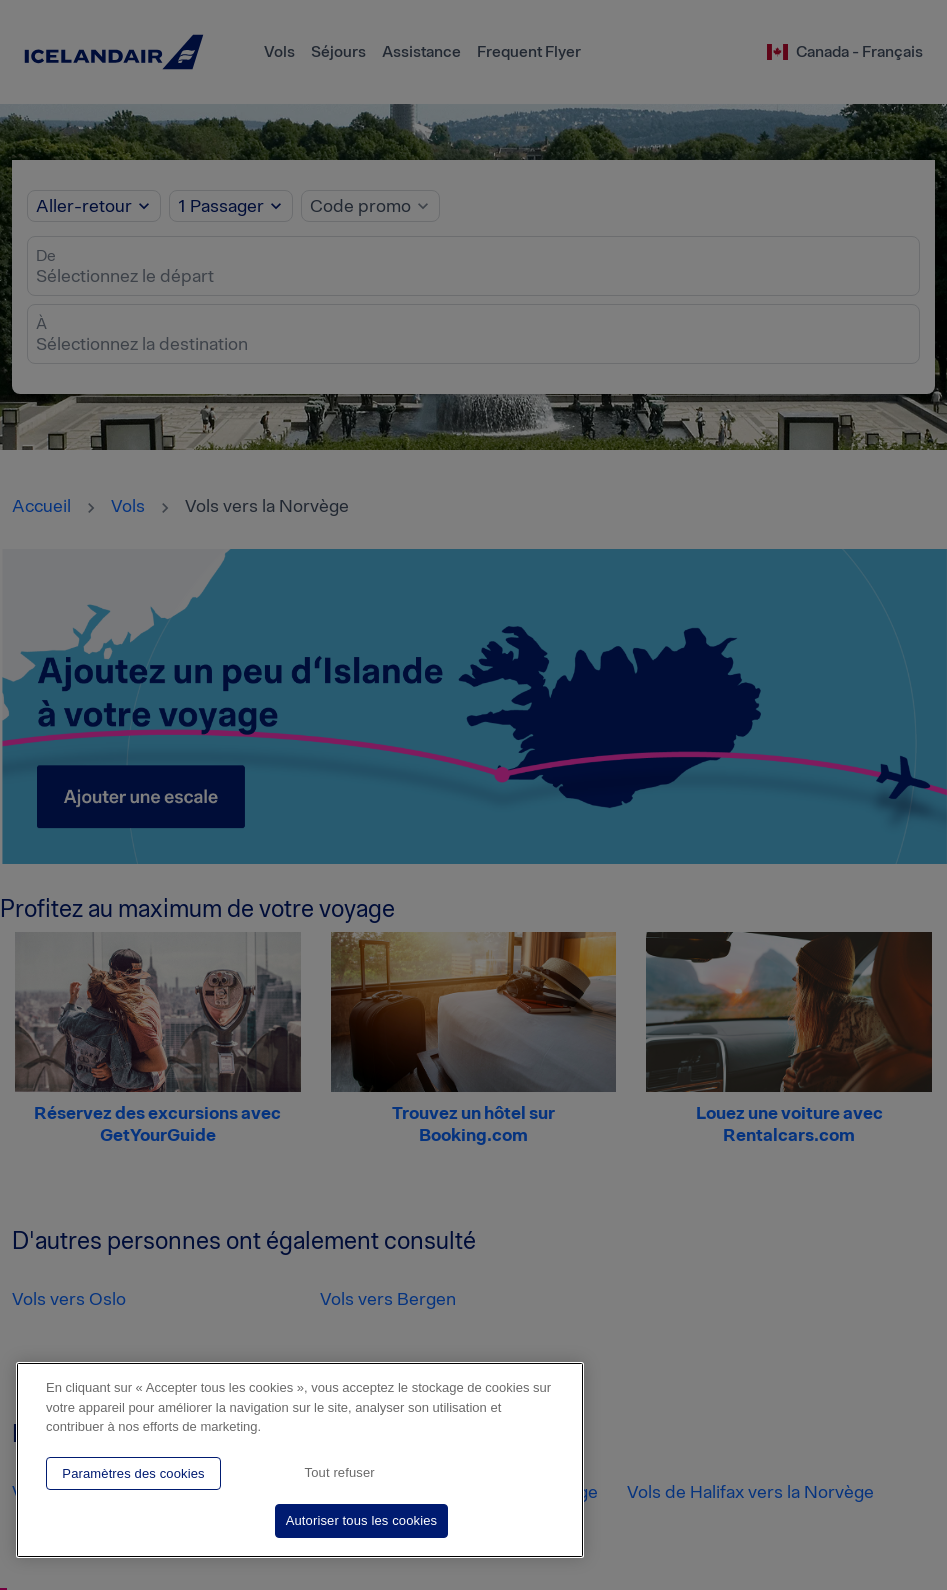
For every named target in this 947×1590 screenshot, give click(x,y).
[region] (300, 1460)
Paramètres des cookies (133, 1473)
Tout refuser (340, 1472)
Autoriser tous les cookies (362, 1520)
